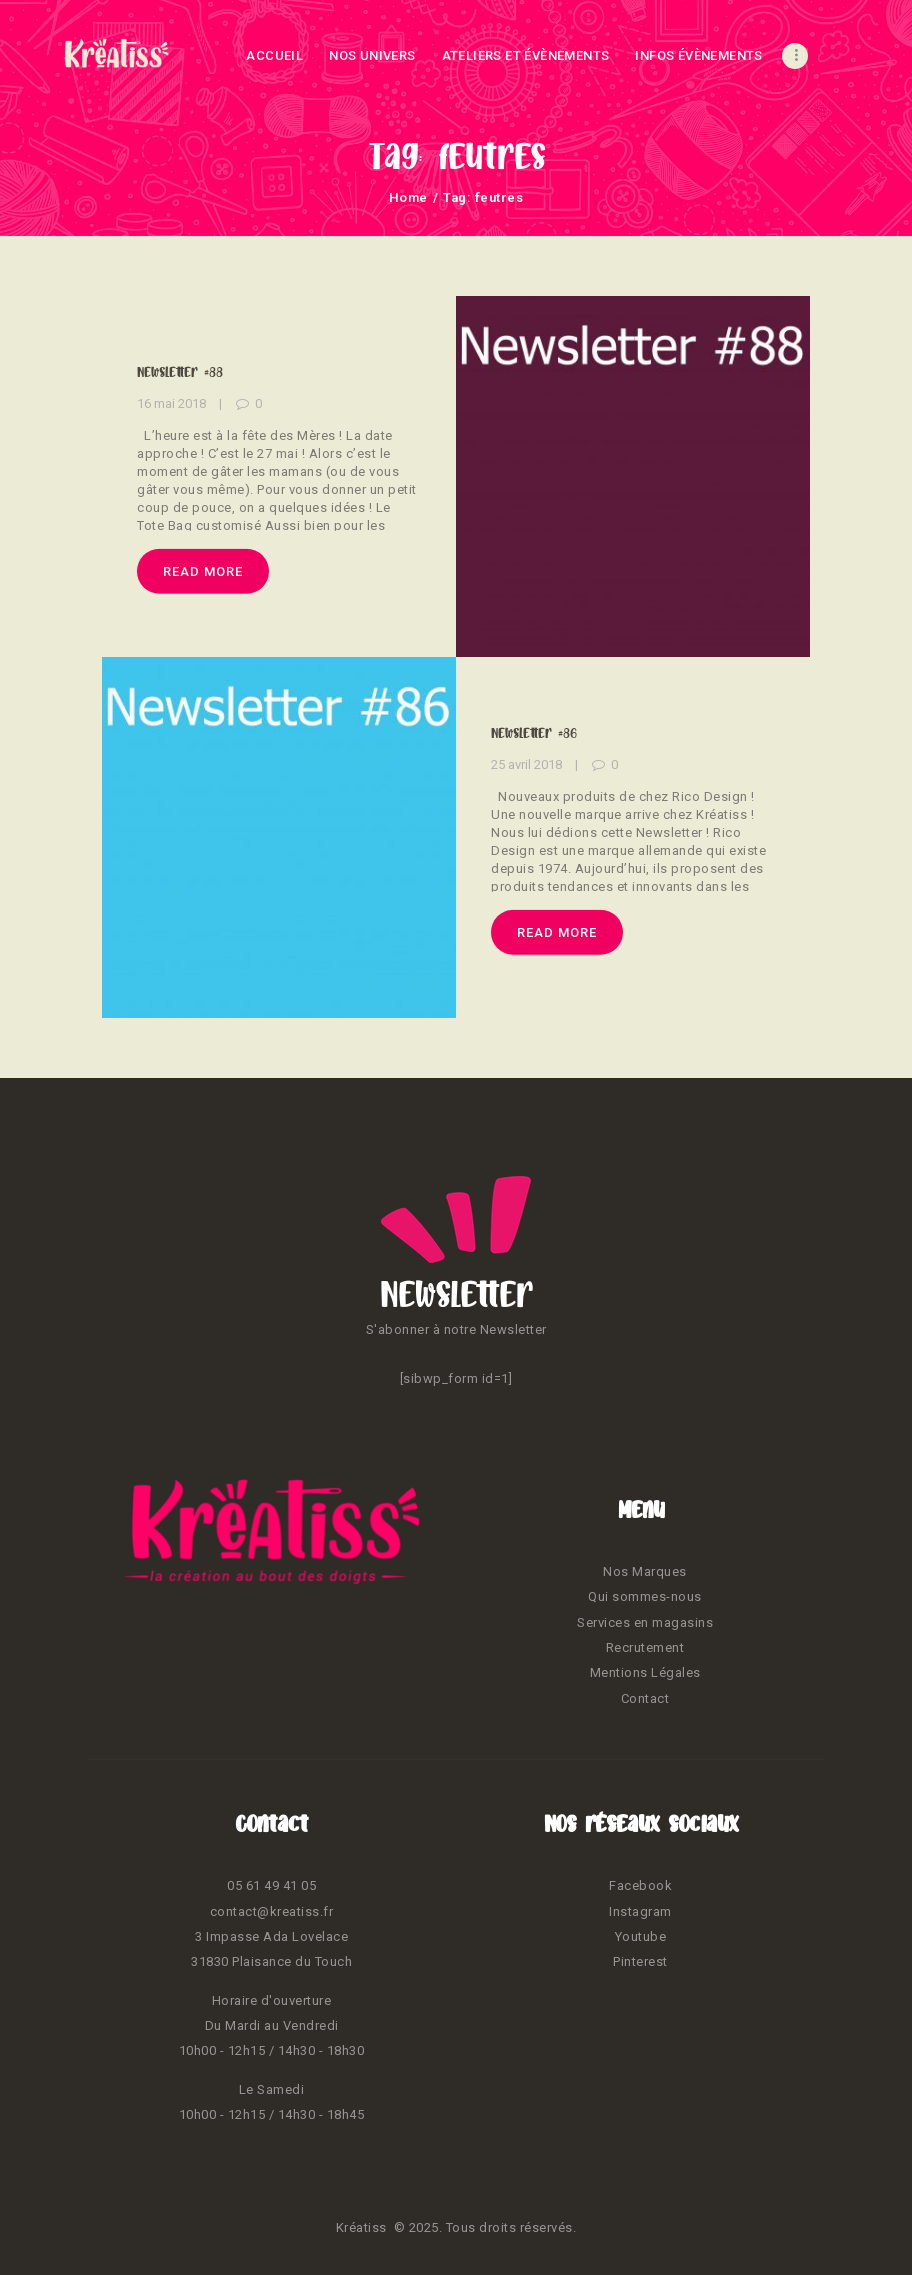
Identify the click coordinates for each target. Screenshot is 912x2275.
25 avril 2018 (526, 764)
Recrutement (645, 1647)
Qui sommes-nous (645, 1596)
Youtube (641, 1936)
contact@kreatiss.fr (272, 1911)
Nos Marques (645, 1571)
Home (408, 197)
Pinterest (640, 1961)
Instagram (640, 1911)
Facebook (640, 1885)
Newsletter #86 (534, 732)
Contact (645, 1698)
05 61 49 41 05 (271, 1885)
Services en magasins (645, 1622)
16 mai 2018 (171, 403)
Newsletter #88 (180, 372)
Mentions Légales (645, 1672)
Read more (203, 570)
